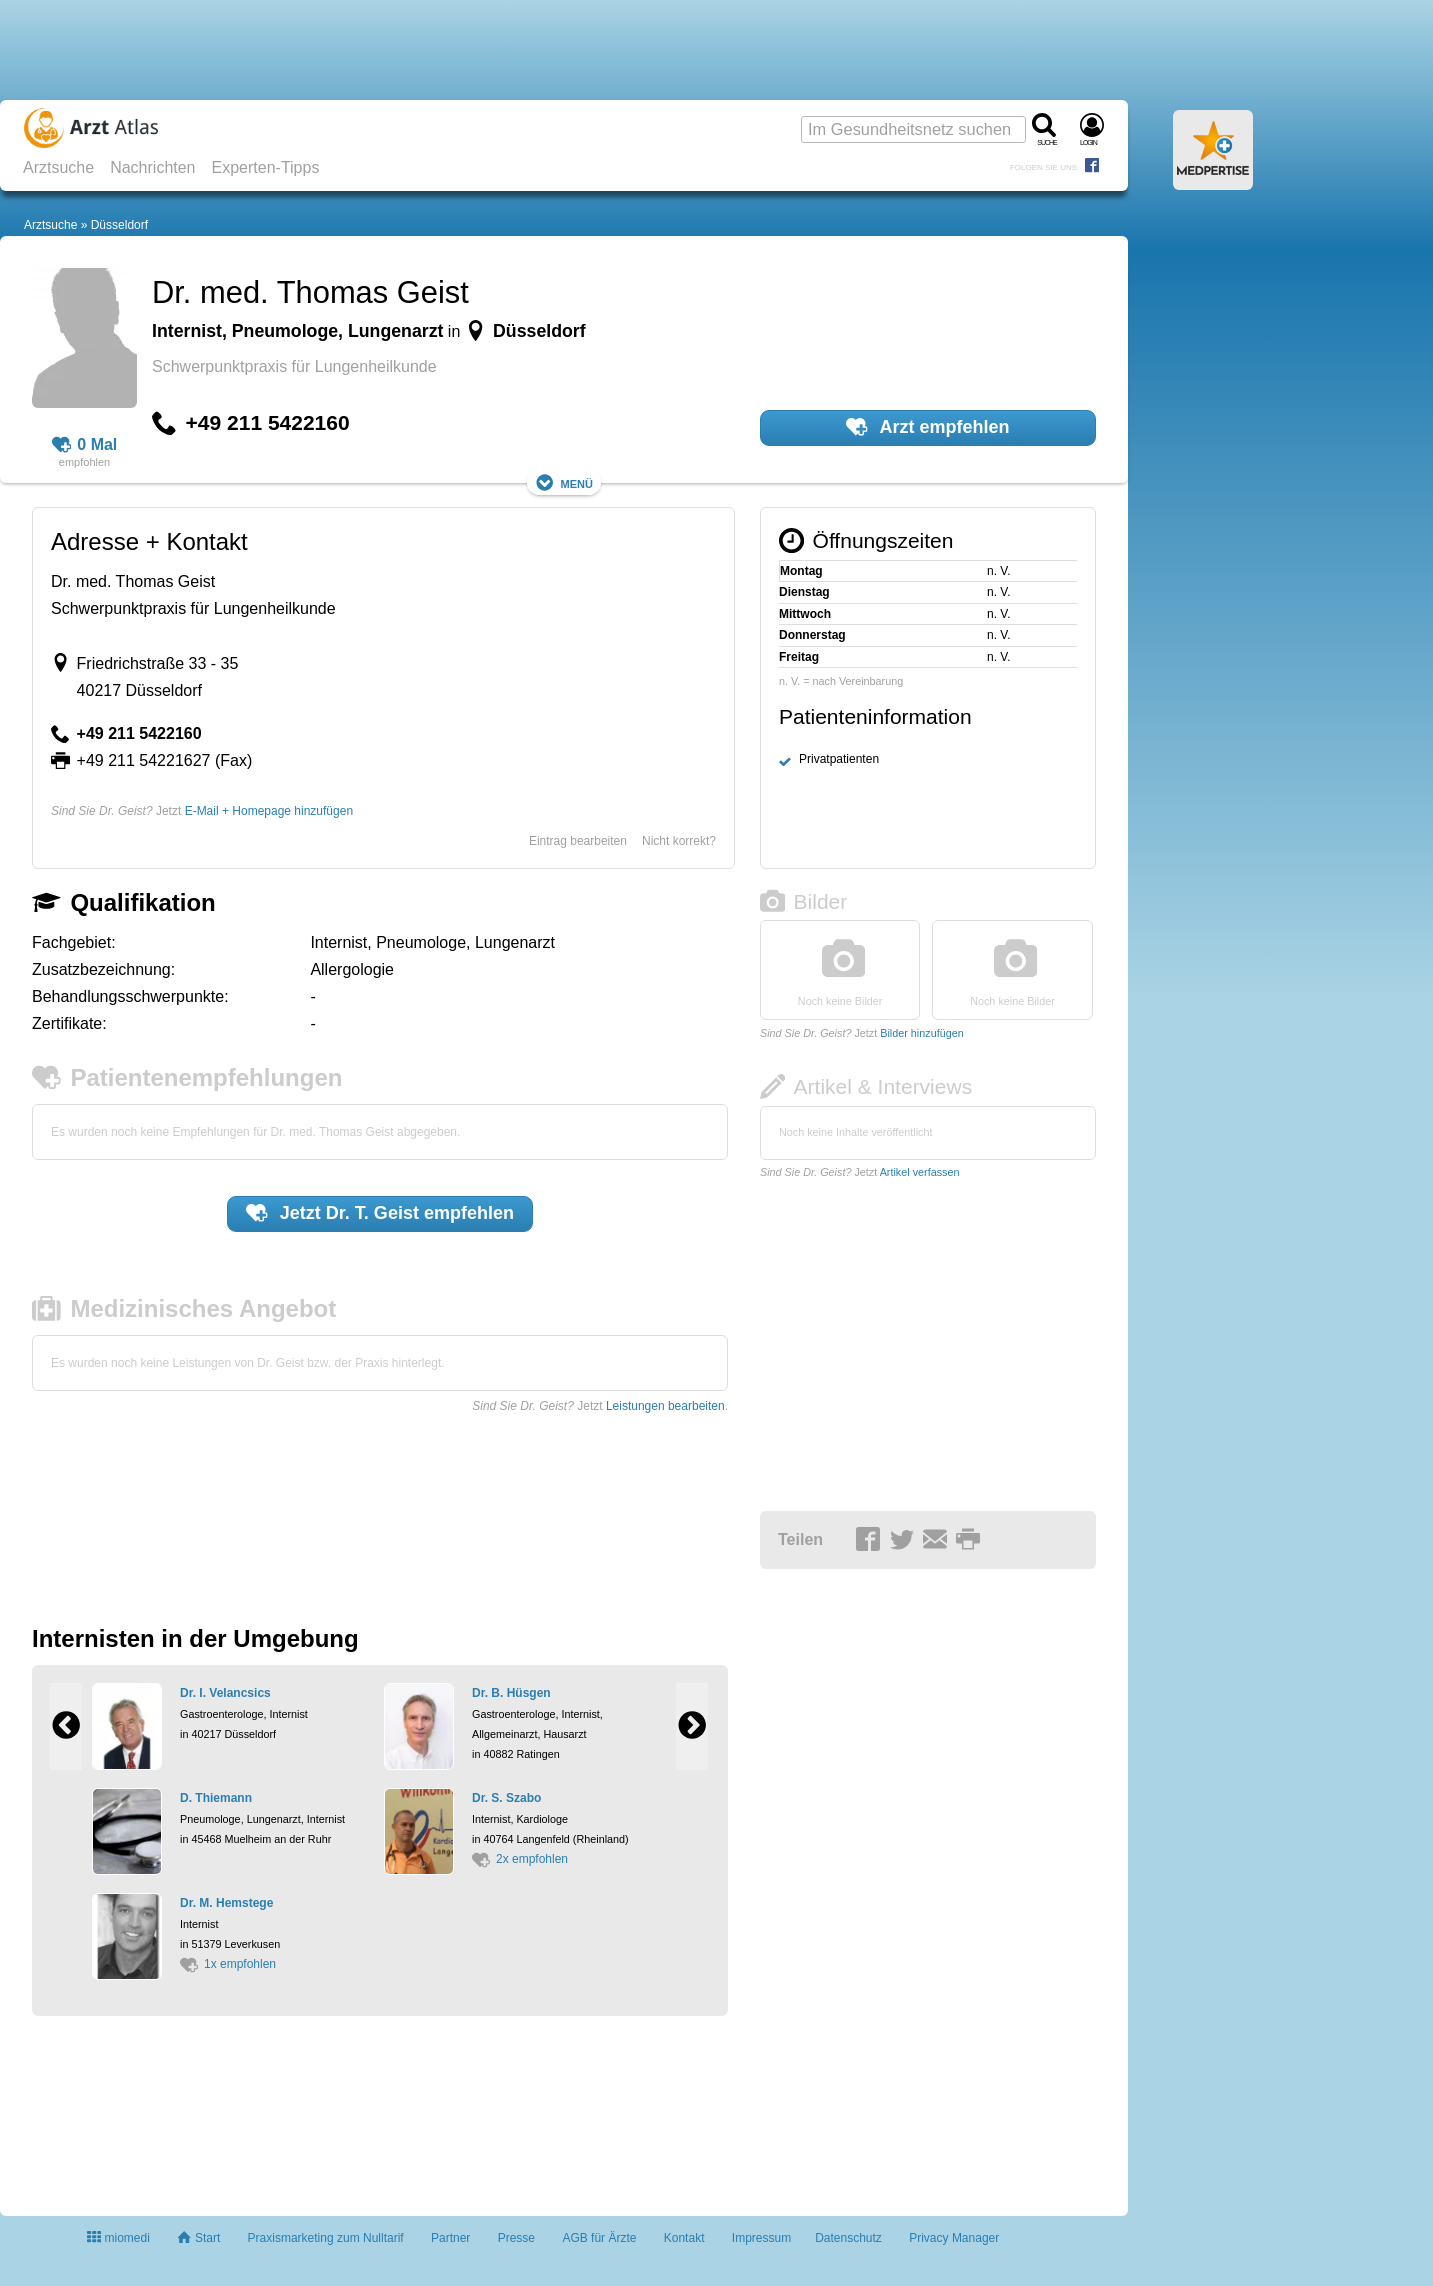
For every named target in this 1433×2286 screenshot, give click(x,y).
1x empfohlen (228, 1964)
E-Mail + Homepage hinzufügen (269, 811)
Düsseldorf (119, 225)
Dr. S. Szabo (506, 1798)
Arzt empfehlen (927, 427)
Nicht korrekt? (679, 841)
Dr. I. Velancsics (225, 1693)
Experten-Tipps (266, 167)
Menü (564, 482)
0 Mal (85, 445)
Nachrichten (152, 167)
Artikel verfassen (920, 1172)
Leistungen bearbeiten (665, 1406)
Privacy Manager (954, 2238)
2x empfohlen (520, 1859)
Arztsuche (58, 167)
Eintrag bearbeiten (578, 841)
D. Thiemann (216, 1798)
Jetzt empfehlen (380, 1213)
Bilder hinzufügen (921, 1033)
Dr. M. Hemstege (226, 1903)
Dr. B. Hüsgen (511, 1693)
